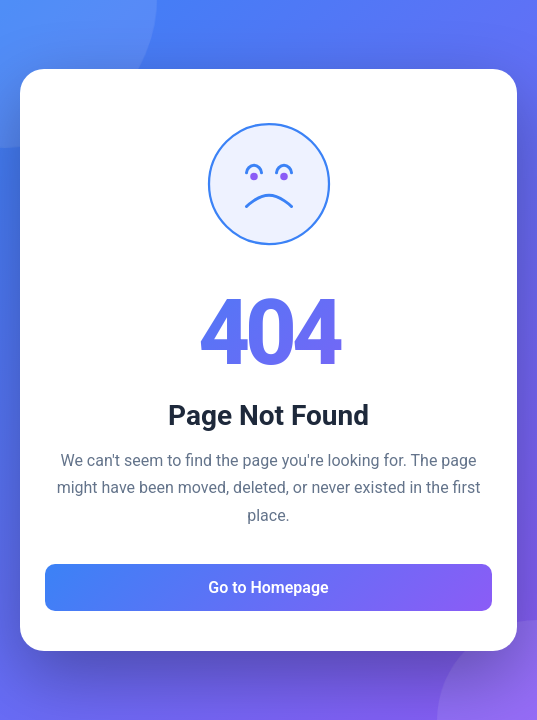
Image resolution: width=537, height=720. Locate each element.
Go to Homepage (268, 587)
